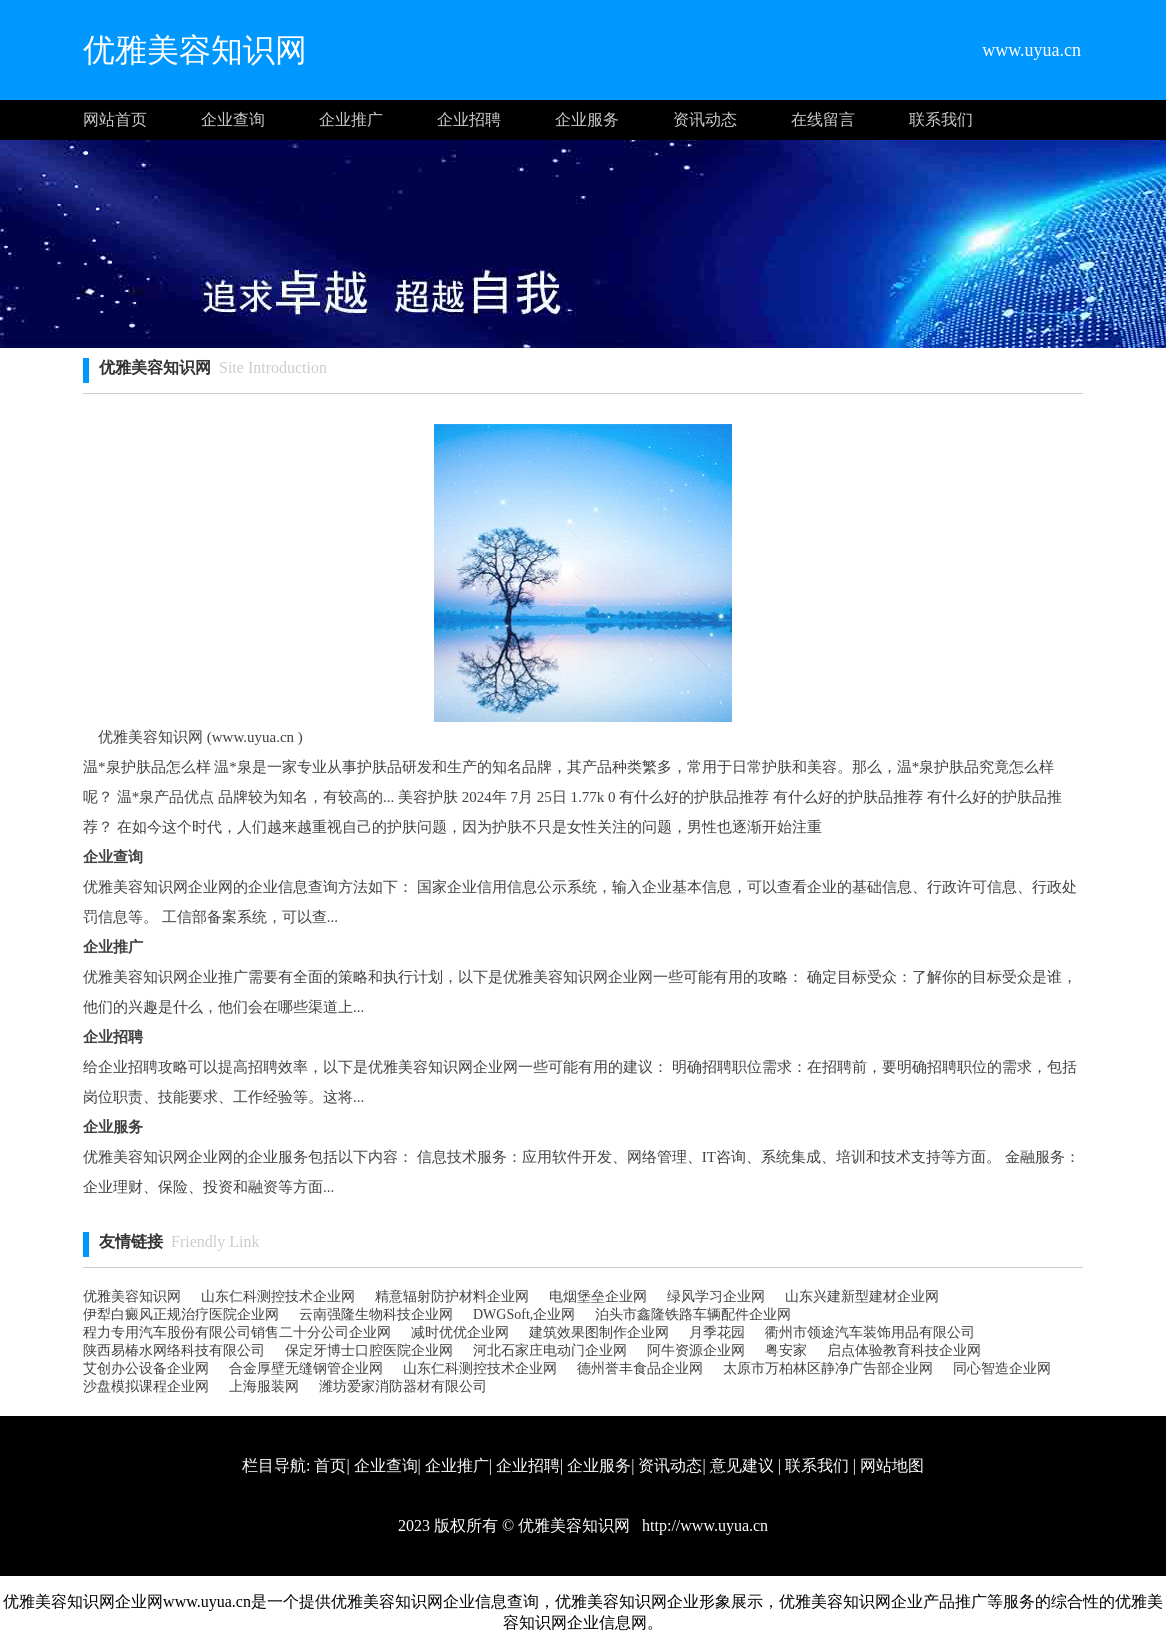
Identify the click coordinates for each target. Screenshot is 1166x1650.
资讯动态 (705, 119)
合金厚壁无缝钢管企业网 (306, 1368)
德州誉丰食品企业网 (640, 1368)
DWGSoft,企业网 (524, 1314)
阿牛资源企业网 (696, 1350)
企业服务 (587, 119)
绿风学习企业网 (716, 1296)
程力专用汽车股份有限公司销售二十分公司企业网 (237, 1332)
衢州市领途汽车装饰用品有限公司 (870, 1332)
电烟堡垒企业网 (598, 1296)
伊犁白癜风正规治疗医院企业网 (181, 1314)
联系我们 (941, 119)
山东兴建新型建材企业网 (862, 1296)
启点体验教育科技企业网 (904, 1350)
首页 (330, 1465)
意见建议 (742, 1465)
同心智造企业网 (1002, 1368)
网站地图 (892, 1465)
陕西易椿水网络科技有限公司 (174, 1350)
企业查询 (233, 119)
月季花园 (717, 1332)
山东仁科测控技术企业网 (278, 1296)
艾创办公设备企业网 (146, 1368)
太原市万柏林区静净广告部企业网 (828, 1368)
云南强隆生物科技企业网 (376, 1314)
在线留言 (823, 119)
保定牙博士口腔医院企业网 (369, 1350)
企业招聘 (469, 119)
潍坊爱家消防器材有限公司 (403, 1386)
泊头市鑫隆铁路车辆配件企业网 (693, 1314)
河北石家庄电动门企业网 (550, 1350)
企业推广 (351, 119)
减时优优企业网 (460, 1332)
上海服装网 (264, 1386)
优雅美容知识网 (132, 1296)
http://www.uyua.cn (703, 1525)
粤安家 (786, 1350)
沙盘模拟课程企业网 (146, 1386)
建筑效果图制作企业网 (599, 1332)
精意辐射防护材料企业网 (452, 1296)
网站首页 (115, 119)
